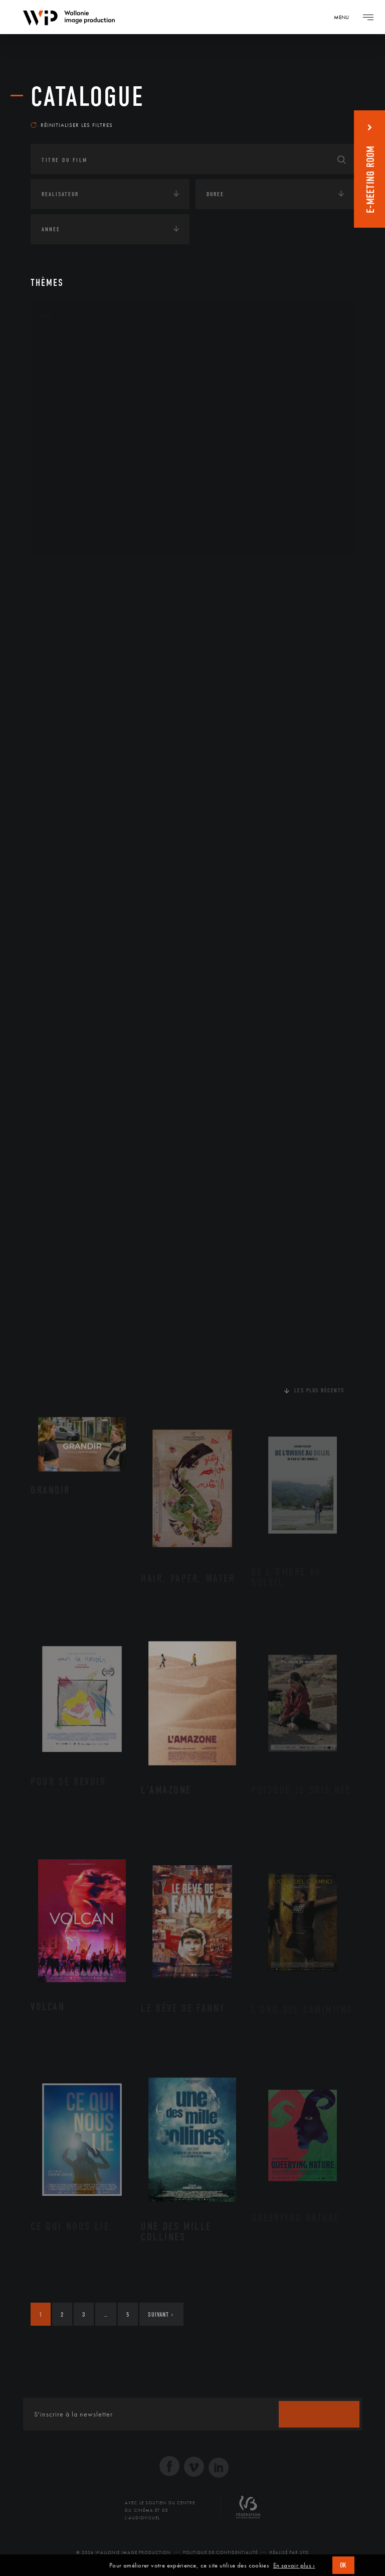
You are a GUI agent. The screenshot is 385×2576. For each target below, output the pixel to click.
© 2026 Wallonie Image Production (123, 2553)
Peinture (65, 474)
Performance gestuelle (90, 491)
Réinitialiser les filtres (72, 125)
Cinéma (63, 395)
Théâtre (63, 539)
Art (46, 316)
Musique (65, 443)
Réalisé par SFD (289, 2553)
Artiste (63, 379)
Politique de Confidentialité (220, 2553)
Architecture (73, 347)
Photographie (74, 507)
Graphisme (68, 411)
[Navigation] (345, 17)
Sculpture (67, 523)
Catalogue (87, 97)
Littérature (69, 427)
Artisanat (68, 363)
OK (343, 2565)
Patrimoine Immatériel (89, 459)
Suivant (160, 2315)
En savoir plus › (294, 2565)
